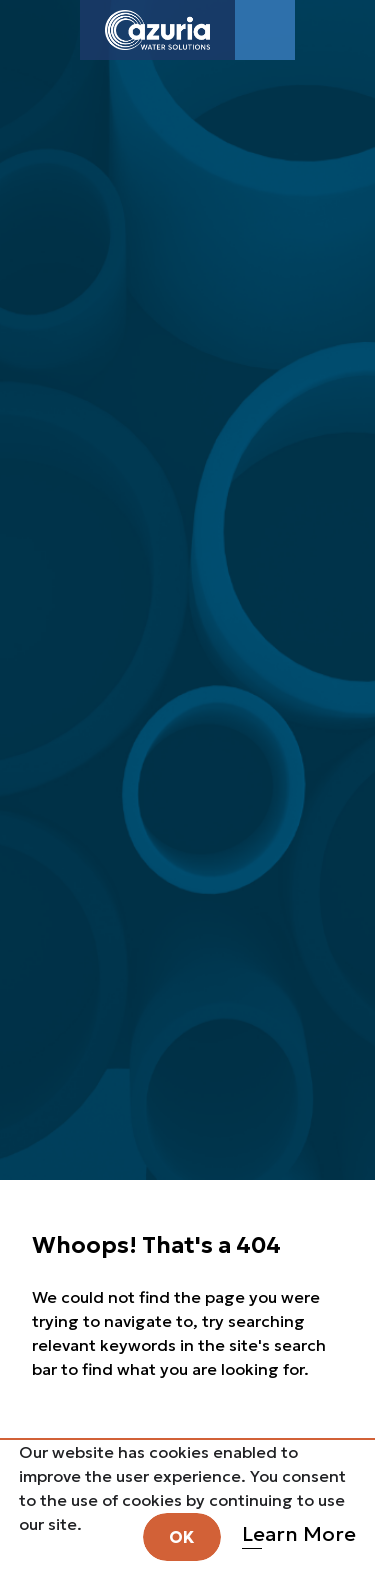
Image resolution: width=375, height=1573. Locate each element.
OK (181, 1537)
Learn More (299, 1534)
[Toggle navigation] (265, 30)
